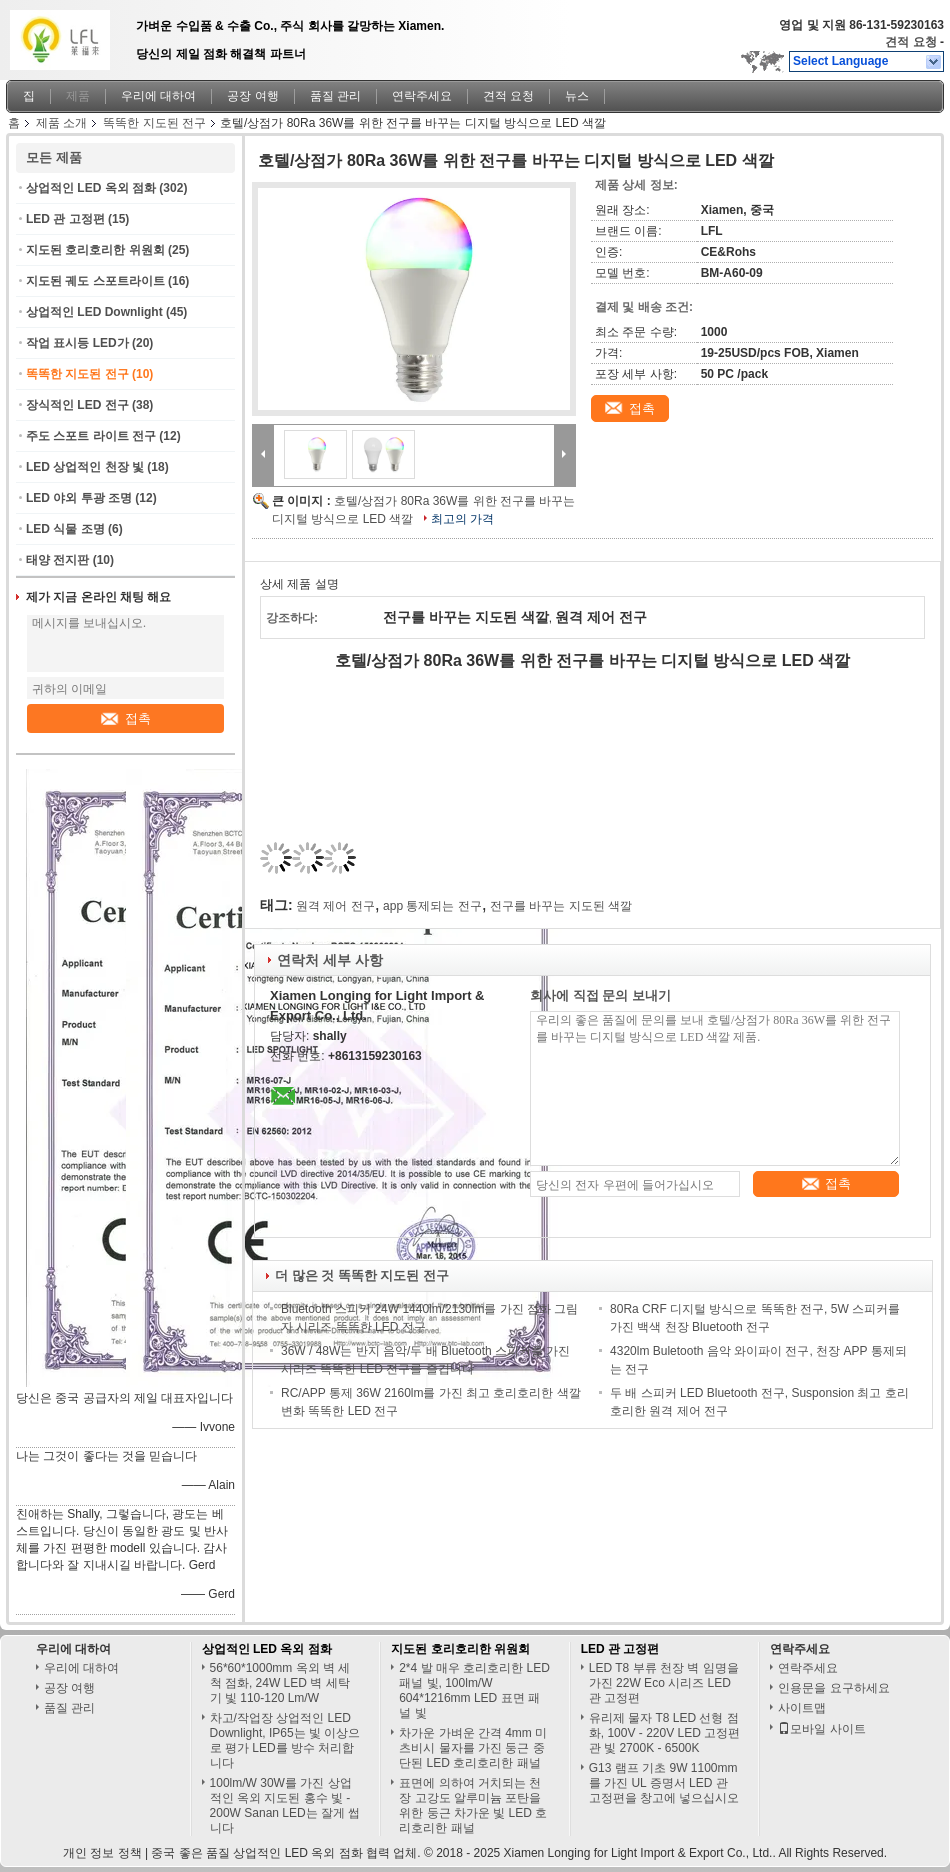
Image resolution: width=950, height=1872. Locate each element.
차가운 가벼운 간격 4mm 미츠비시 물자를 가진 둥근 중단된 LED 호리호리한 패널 (473, 1748)
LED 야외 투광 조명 (79, 498)
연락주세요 (422, 96)
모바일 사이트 (821, 1729)
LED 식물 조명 (65, 529)
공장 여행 (252, 96)
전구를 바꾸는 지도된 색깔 (561, 906)
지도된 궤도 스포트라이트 (95, 281)
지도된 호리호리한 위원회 (95, 250)
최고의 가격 (462, 519)
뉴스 (577, 96)
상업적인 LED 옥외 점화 (91, 188)
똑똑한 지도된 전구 (154, 123)
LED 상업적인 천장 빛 (85, 467)
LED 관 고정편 (65, 219)
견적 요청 (910, 42)
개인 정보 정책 (102, 1853)
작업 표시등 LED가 (77, 343)
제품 (78, 96)
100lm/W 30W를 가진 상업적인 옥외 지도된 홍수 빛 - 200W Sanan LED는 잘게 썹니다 (285, 1805)
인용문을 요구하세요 (833, 1688)
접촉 (126, 718)
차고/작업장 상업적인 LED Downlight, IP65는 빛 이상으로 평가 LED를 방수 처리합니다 (285, 1740)
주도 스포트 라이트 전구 (91, 436)
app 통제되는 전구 (432, 906)
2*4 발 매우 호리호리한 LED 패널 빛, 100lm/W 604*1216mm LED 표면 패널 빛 (474, 1690)
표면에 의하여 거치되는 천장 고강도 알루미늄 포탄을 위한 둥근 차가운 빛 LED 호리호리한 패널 (473, 1805)
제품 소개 (61, 123)
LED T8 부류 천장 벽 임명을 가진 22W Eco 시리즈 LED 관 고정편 (664, 1683)
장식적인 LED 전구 (77, 405)
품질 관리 (335, 96)
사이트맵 (802, 1708)
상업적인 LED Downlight (94, 312)
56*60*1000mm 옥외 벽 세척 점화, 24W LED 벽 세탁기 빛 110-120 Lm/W (280, 1683)
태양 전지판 (57, 560)
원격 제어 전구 (335, 906)
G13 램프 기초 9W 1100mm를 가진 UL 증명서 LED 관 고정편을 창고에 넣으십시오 (664, 1783)
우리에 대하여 (158, 96)
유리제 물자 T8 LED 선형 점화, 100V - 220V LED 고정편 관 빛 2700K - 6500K (664, 1733)
